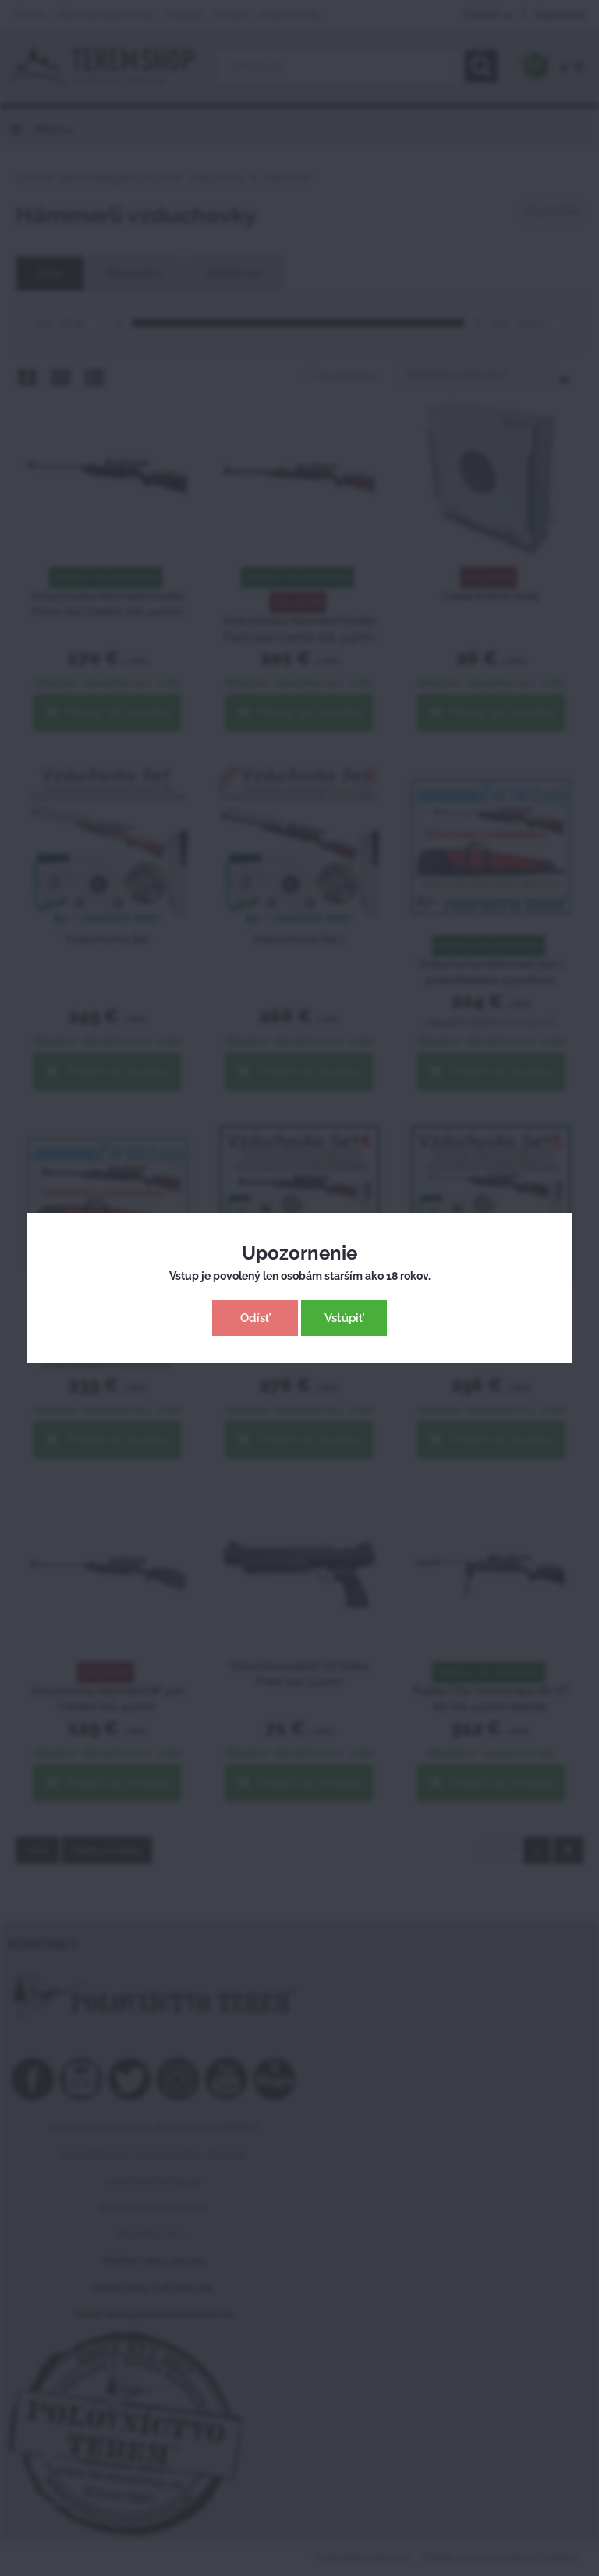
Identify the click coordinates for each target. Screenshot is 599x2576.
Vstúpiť (344, 1318)
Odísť (255, 1318)
